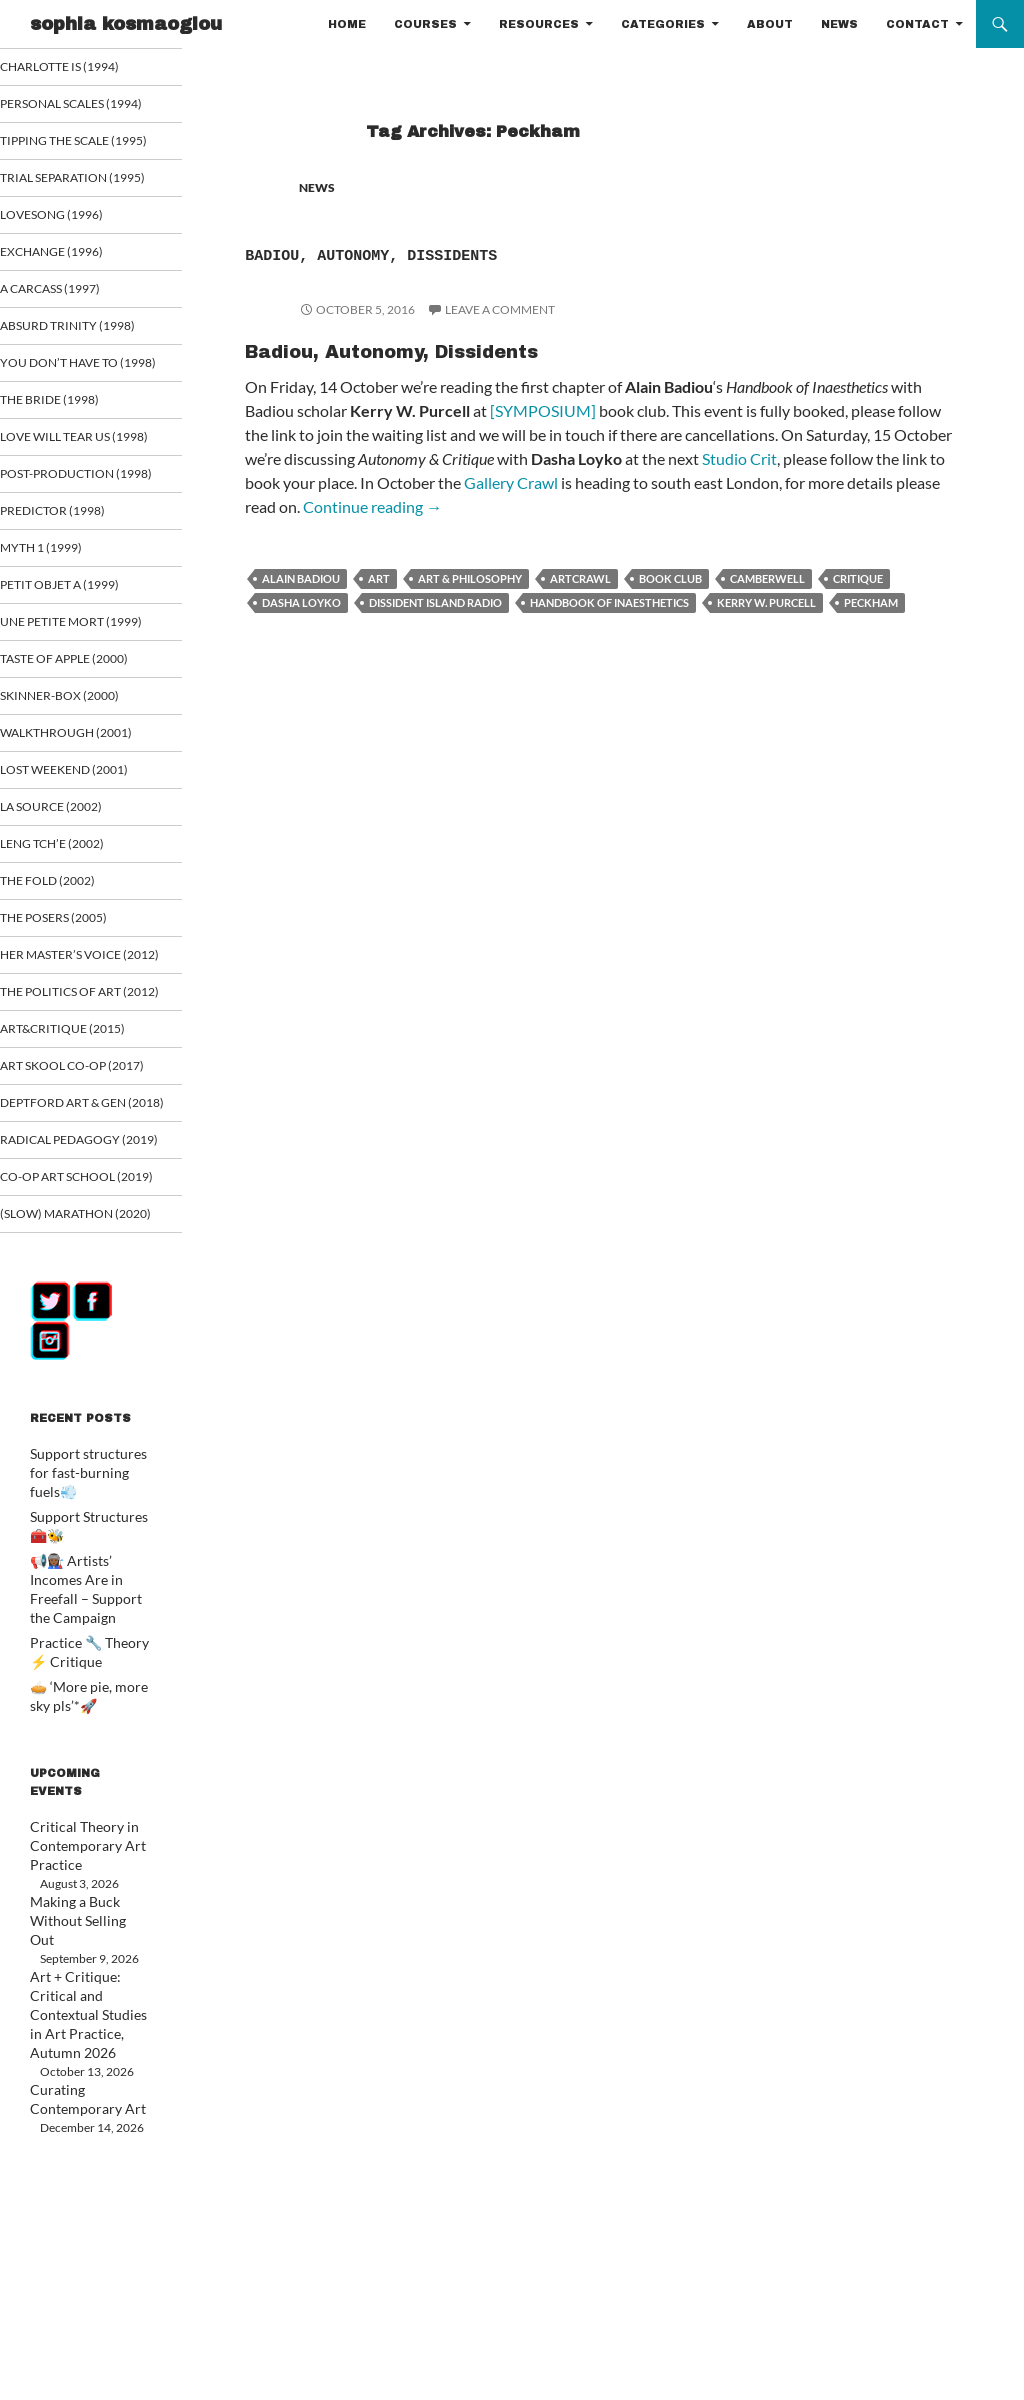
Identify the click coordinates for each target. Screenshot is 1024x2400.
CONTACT (917, 24)
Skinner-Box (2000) (82, 819)
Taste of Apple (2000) (87, 782)
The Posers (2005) (77, 1044)
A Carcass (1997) (75, 341)
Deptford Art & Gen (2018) (86, 1290)
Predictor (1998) (76, 615)
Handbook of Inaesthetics (609, 602)
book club (670, 578)
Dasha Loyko (301, 602)
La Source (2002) (75, 932)
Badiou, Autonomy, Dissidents (497, 252)
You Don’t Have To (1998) (82, 425)
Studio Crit (739, 458)
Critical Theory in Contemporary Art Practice (78, 2042)
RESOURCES (539, 24)
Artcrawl (580, 578)
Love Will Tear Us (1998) (80, 516)
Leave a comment (500, 309)
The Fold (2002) (71, 1007)
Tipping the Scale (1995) (79, 167)
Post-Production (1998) (82, 570)
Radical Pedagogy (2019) (84, 1344)
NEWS (839, 24)
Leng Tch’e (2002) (75, 969)
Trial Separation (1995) (77, 221)
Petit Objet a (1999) (82, 690)
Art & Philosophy (470, 578)
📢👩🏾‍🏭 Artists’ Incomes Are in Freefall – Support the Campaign (88, 1802)
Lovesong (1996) (75, 266)
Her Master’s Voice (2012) (84, 1091)
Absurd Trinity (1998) (88, 378)
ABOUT (770, 24)
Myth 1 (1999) (65, 653)
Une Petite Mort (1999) (76, 737)
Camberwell (767, 578)
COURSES (425, 24)
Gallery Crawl (511, 482)
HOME (347, 24)
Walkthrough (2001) (88, 857)
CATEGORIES (663, 24)
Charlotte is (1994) (82, 66)
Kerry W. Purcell (766, 602)
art (379, 578)
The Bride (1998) (72, 470)
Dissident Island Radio (435, 602)
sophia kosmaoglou (126, 24)
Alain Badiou (301, 578)
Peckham (871, 602)
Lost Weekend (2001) (86, 894)
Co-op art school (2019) (83, 1398)
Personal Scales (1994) (78, 113)
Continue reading (372, 506)
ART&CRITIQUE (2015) (84, 1190)
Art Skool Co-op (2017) (79, 1236)
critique (858, 578)
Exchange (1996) (75, 303)
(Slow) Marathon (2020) (80, 1452)
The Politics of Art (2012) (84, 1145)
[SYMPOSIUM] (543, 410)
